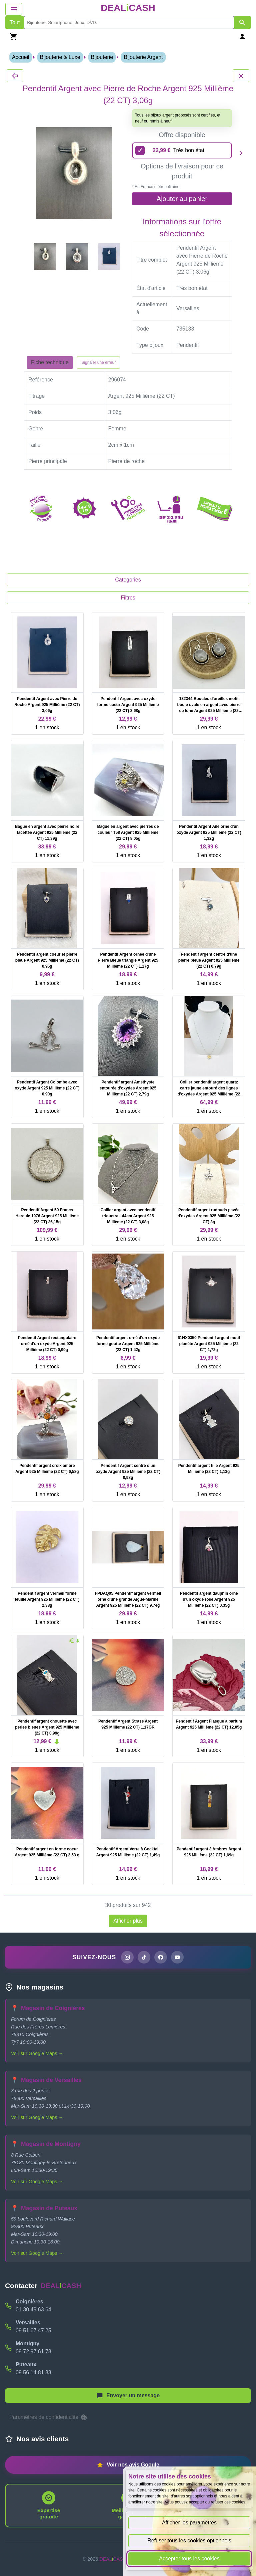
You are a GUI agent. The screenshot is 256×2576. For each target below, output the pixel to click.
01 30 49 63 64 (33, 2309)
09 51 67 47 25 (33, 2330)
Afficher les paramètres (189, 2522)
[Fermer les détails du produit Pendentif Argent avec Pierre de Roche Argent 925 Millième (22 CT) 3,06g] (15, 75)
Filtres (128, 597)
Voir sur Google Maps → (37, 2053)
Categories (128, 580)
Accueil (20, 57)
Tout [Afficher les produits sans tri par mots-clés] (15, 22)
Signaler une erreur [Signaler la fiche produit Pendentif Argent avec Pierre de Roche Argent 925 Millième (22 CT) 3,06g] (98, 362)
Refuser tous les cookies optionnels (189, 2540)
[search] (129, 22)
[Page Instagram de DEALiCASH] (127, 1957)
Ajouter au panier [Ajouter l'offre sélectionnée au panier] (182, 198)
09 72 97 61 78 (33, 2351)
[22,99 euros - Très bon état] (182, 150)
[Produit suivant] (241, 152)
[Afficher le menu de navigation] (13, 9)
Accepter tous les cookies (189, 2558)
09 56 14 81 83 (33, 2372)
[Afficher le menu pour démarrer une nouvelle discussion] (128, 2395)
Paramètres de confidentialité (48, 2417)
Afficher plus (128, 1921)
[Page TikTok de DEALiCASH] (144, 1957)
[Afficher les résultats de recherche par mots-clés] (242, 22)
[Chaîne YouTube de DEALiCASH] (177, 1957)
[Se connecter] (242, 36)
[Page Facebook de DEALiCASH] (160, 1957)
